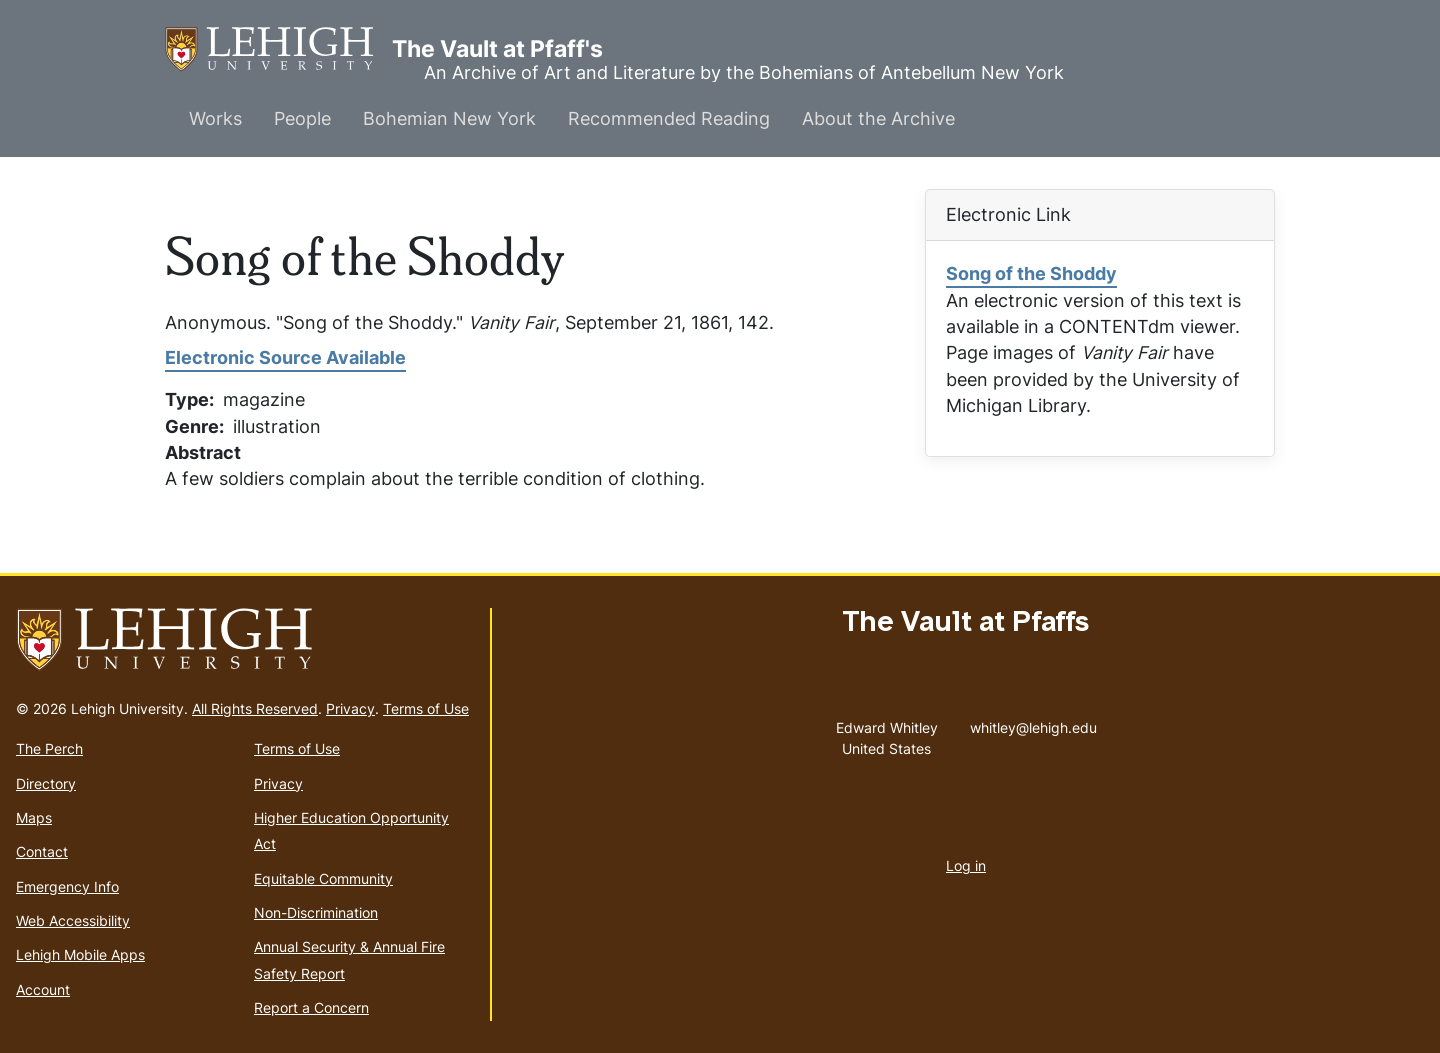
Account (43, 989)
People (302, 118)
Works (215, 118)
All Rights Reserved (255, 708)
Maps (34, 817)
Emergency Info (67, 886)
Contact (42, 851)
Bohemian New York (449, 118)
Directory (46, 783)
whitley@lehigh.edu (1033, 723)
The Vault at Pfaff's (278, 49)
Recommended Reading (669, 118)
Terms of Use (426, 708)
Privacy (350, 708)
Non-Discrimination (316, 912)
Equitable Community (323, 878)
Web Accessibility (73, 920)
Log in (966, 865)
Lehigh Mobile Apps (80, 954)
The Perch (49, 748)
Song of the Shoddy (1031, 273)
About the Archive (878, 118)
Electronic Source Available (285, 357)
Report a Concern (311, 1007)
